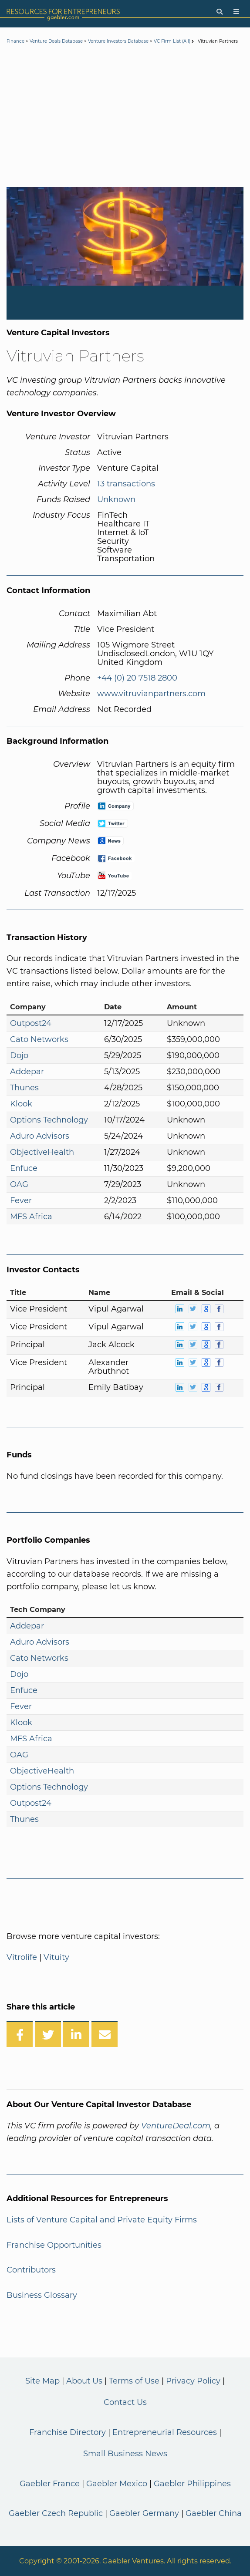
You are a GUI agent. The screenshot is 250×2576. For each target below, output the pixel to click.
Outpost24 (30, 1023)
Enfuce (23, 1168)
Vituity (56, 1957)
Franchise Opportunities (54, 2245)
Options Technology (49, 1120)
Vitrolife (22, 1957)
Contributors (31, 2270)
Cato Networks (39, 1039)
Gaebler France (50, 2483)
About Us (84, 2381)
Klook (21, 1103)
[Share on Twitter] (48, 2034)
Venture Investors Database (118, 41)
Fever (21, 1200)
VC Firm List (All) (173, 41)
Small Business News (125, 2453)
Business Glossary (42, 2295)
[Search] (219, 11)
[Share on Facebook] (20, 2034)
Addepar (27, 1071)
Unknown (116, 499)
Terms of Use (134, 2381)
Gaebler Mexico (116, 2483)
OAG (19, 1184)
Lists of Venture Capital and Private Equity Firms (102, 2220)
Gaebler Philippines (192, 2483)
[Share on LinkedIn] (76, 2034)
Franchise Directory (67, 2432)
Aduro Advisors (39, 1136)
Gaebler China (214, 2513)
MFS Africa (31, 1216)
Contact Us (125, 2402)
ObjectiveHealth (42, 1152)
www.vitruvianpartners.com (151, 693)
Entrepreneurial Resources (164, 2432)
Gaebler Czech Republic (56, 2513)
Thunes (24, 1087)
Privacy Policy (193, 2381)
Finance (15, 41)
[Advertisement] (125, 117)
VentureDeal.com (175, 2126)
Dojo (19, 1055)
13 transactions (126, 483)
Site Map (42, 2381)
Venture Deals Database (56, 41)
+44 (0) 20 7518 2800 (137, 678)
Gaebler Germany (144, 2513)
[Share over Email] (104, 2034)
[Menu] (236, 11)
